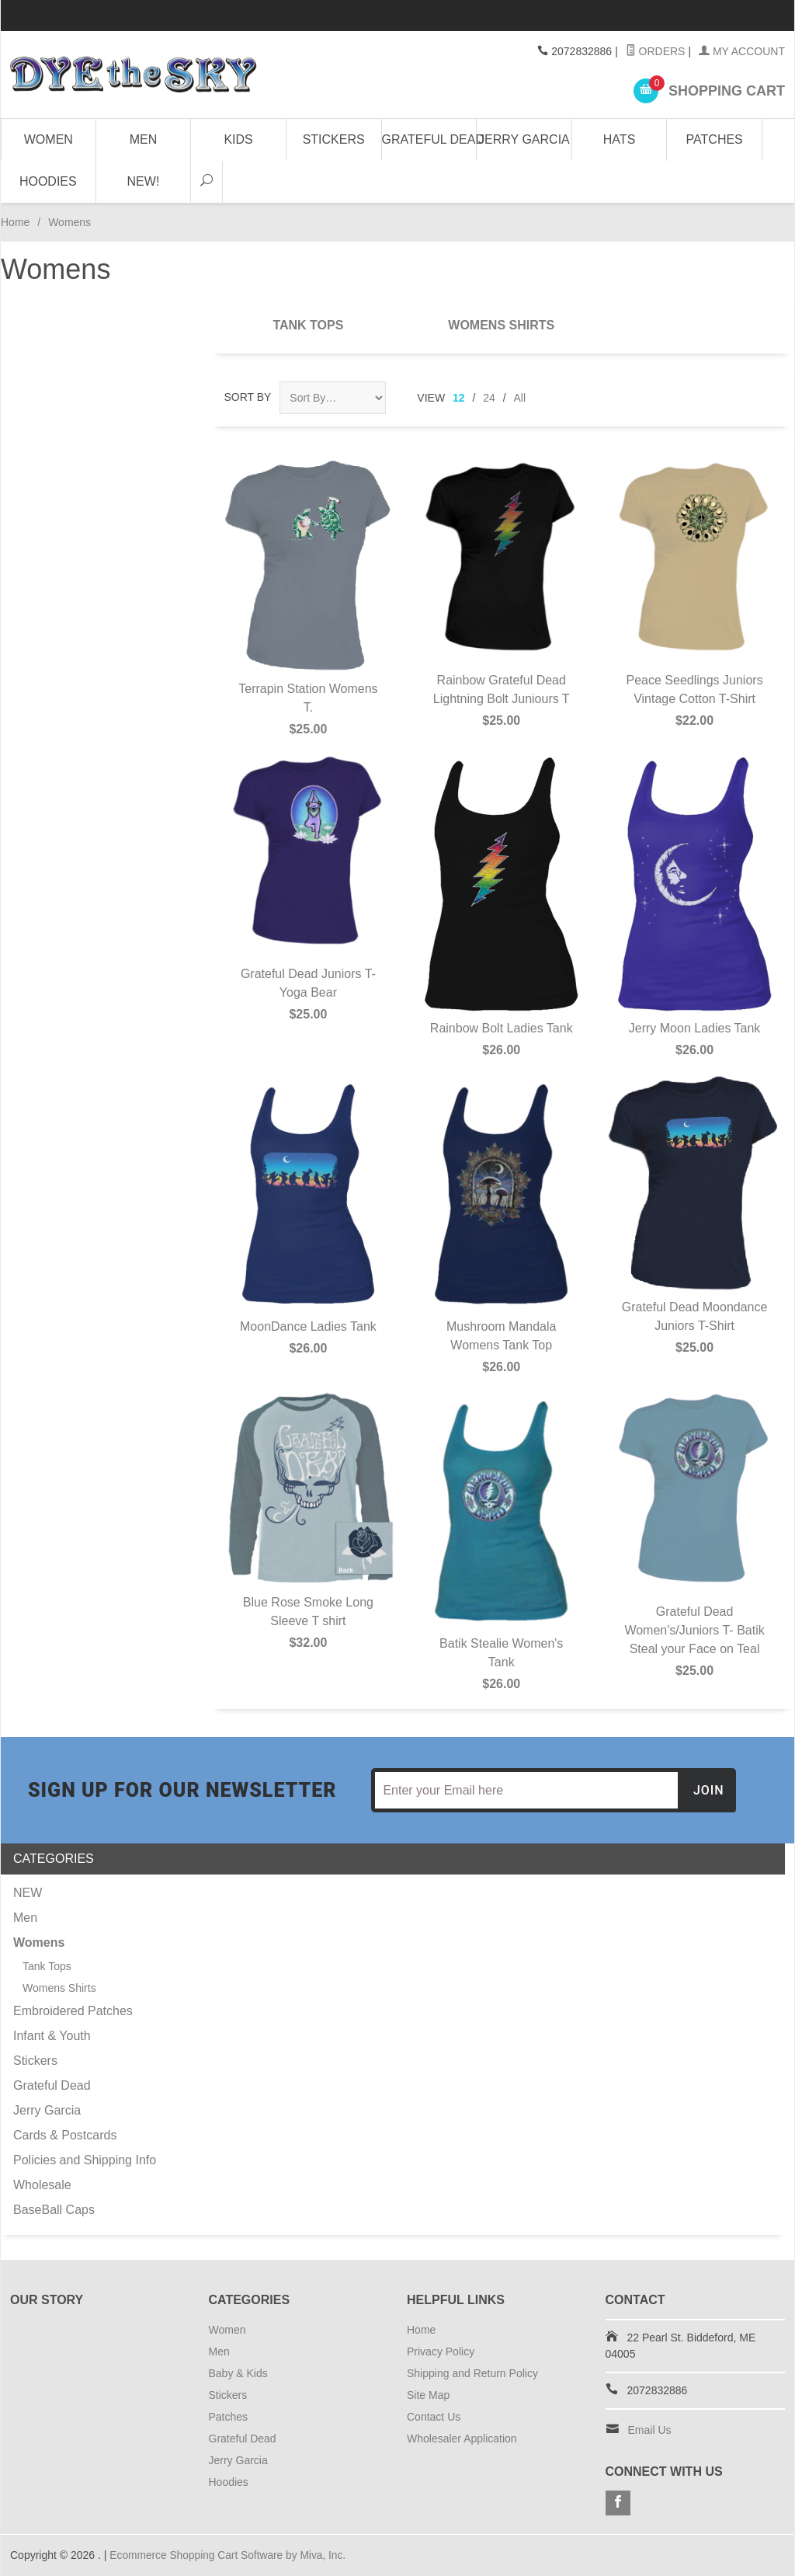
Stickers (334, 139)
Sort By (248, 397)
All (520, 398)
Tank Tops (308, 325)
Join (708, 1790)
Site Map (428, 2395)
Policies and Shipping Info (84, 2160)
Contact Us (433, 2417)
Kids (238, 139)
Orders (656, 51)
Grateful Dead (429, 139)
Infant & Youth (52, 2035)
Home (15, 222)
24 (489, 398)
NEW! (143, 181)
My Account (742, 51)
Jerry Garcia (524, 139)
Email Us (650, 2430)
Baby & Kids (238, 2373)
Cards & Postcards (64, 2135)
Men (144, 139)
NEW (27, 1892)
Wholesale (42, 2184)
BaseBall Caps (54, 2209)
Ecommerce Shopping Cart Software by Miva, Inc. (229, 2555)
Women (48, 139)
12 (459, 398)
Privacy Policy (440, 2351)
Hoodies (48, 181)
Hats (619, 139)
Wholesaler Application (462, 2438)
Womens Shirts (501, 325)
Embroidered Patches (73, 2010)
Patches (714, 139)
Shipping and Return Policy (472, 2373)
